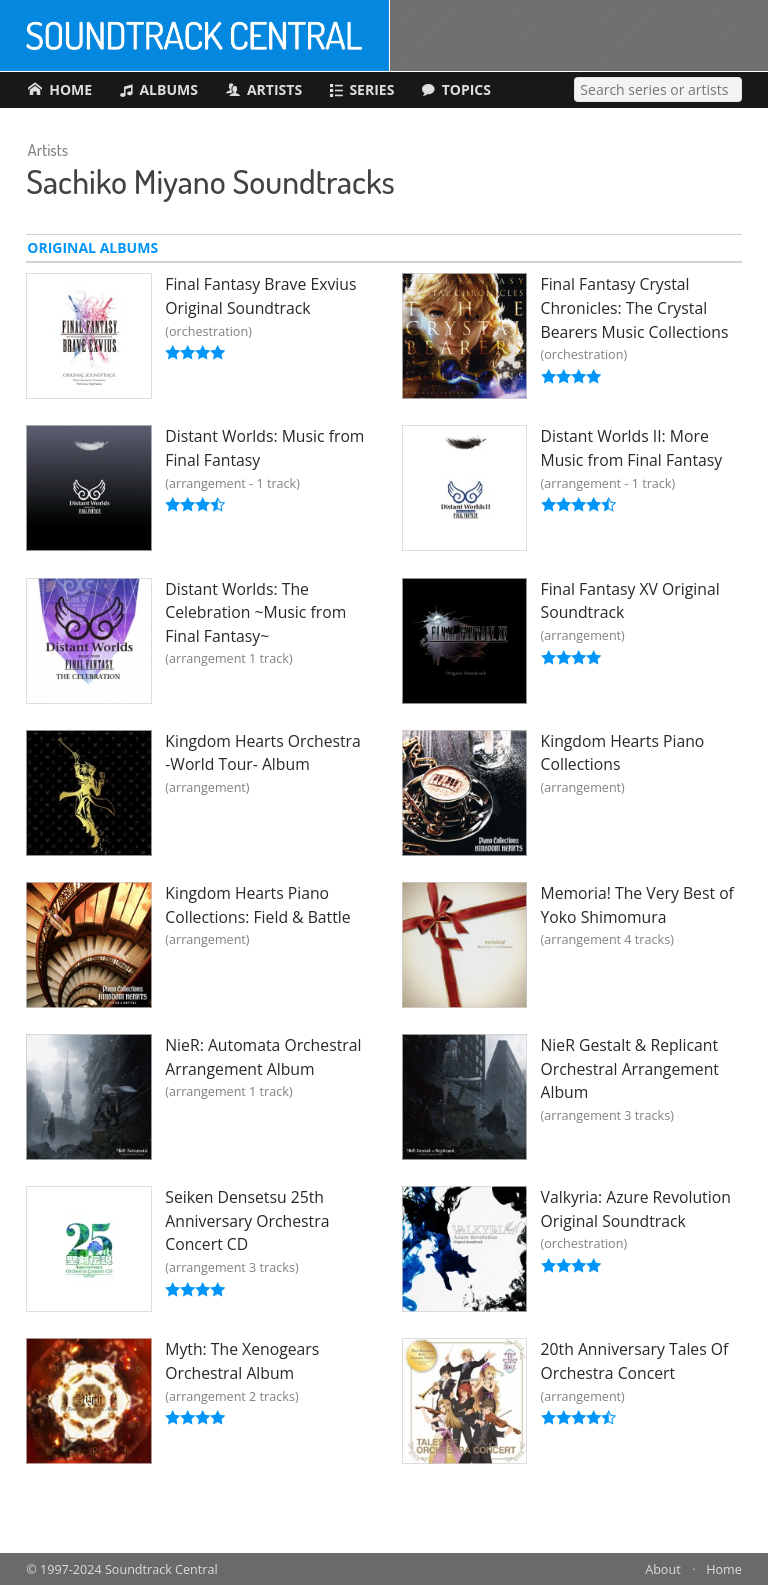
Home (724, 1569)
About (662, 1569)
